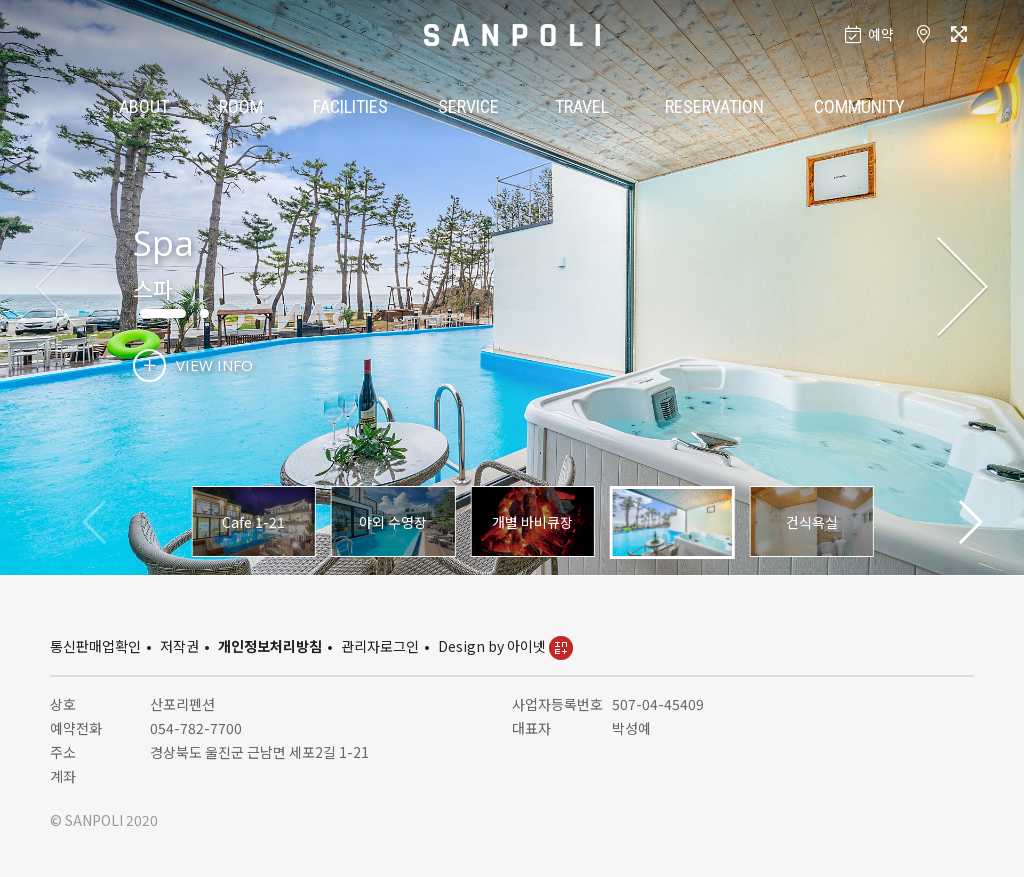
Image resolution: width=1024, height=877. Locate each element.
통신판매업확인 (95, 646)
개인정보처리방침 (270, 646)
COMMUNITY (859, 106)
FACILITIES (350, 106)
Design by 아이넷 (505, 646)
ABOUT (144, 106)
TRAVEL (582, 106)
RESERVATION (714, 106)
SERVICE (468, 106)
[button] (962, 288)
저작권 (179, 646)
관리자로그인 (380, 646)
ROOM (241, 106)
